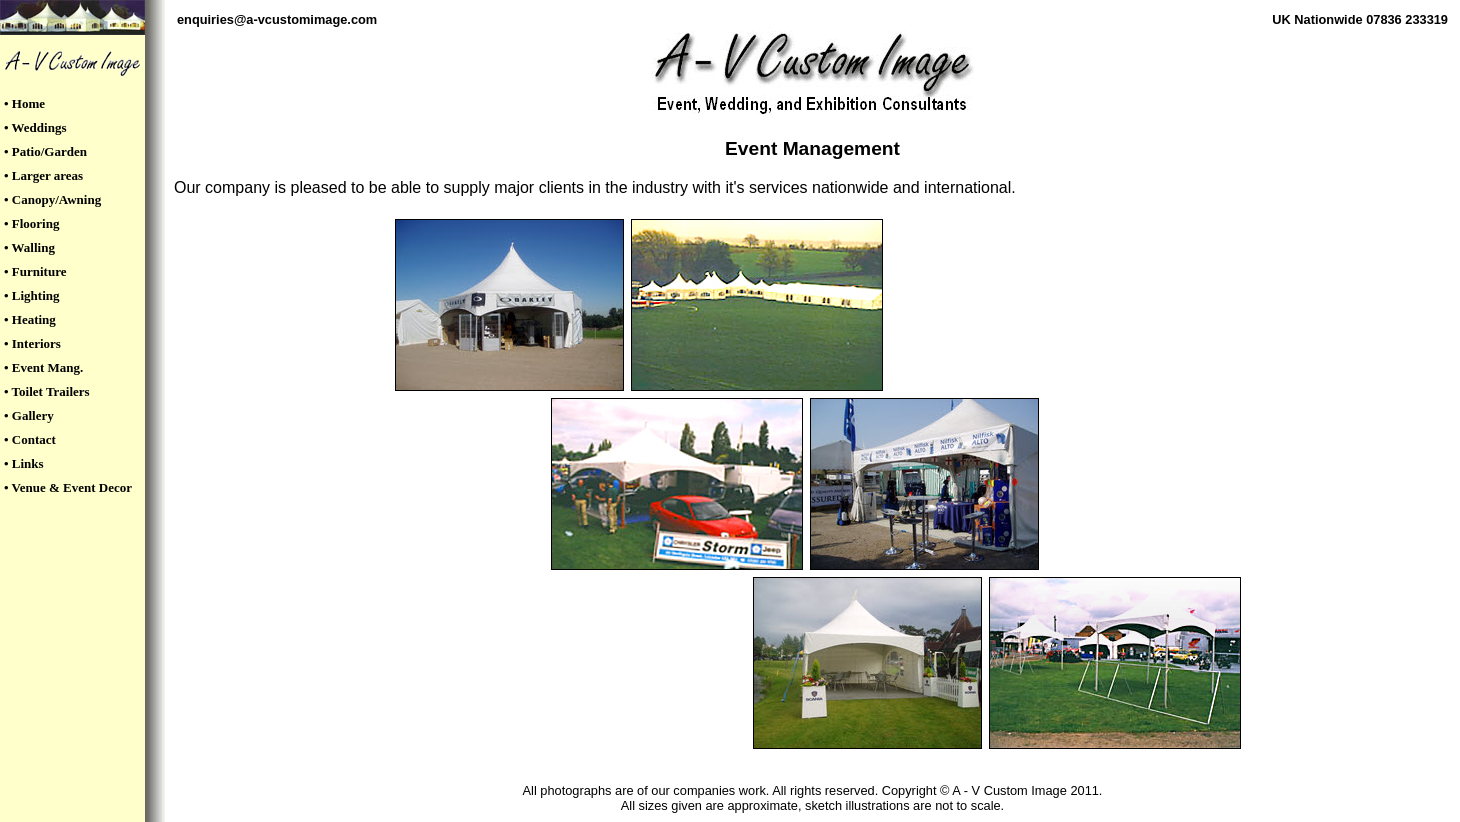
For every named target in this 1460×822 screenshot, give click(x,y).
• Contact (30, 439)
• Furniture (35, 271)
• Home (24, 103)
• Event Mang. (43, 367)
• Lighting (32, 295)
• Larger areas (43, 175)
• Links (24, 463)
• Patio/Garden (45, 151)
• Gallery (29, 415)
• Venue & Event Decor (68, 487)
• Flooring (31, 223)
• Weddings (35, 127)
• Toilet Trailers (47, 391)
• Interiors (32, 343)
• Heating (30, 319)
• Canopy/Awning (52, 199)
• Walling (29, 247)
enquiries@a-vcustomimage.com (277, 19)
